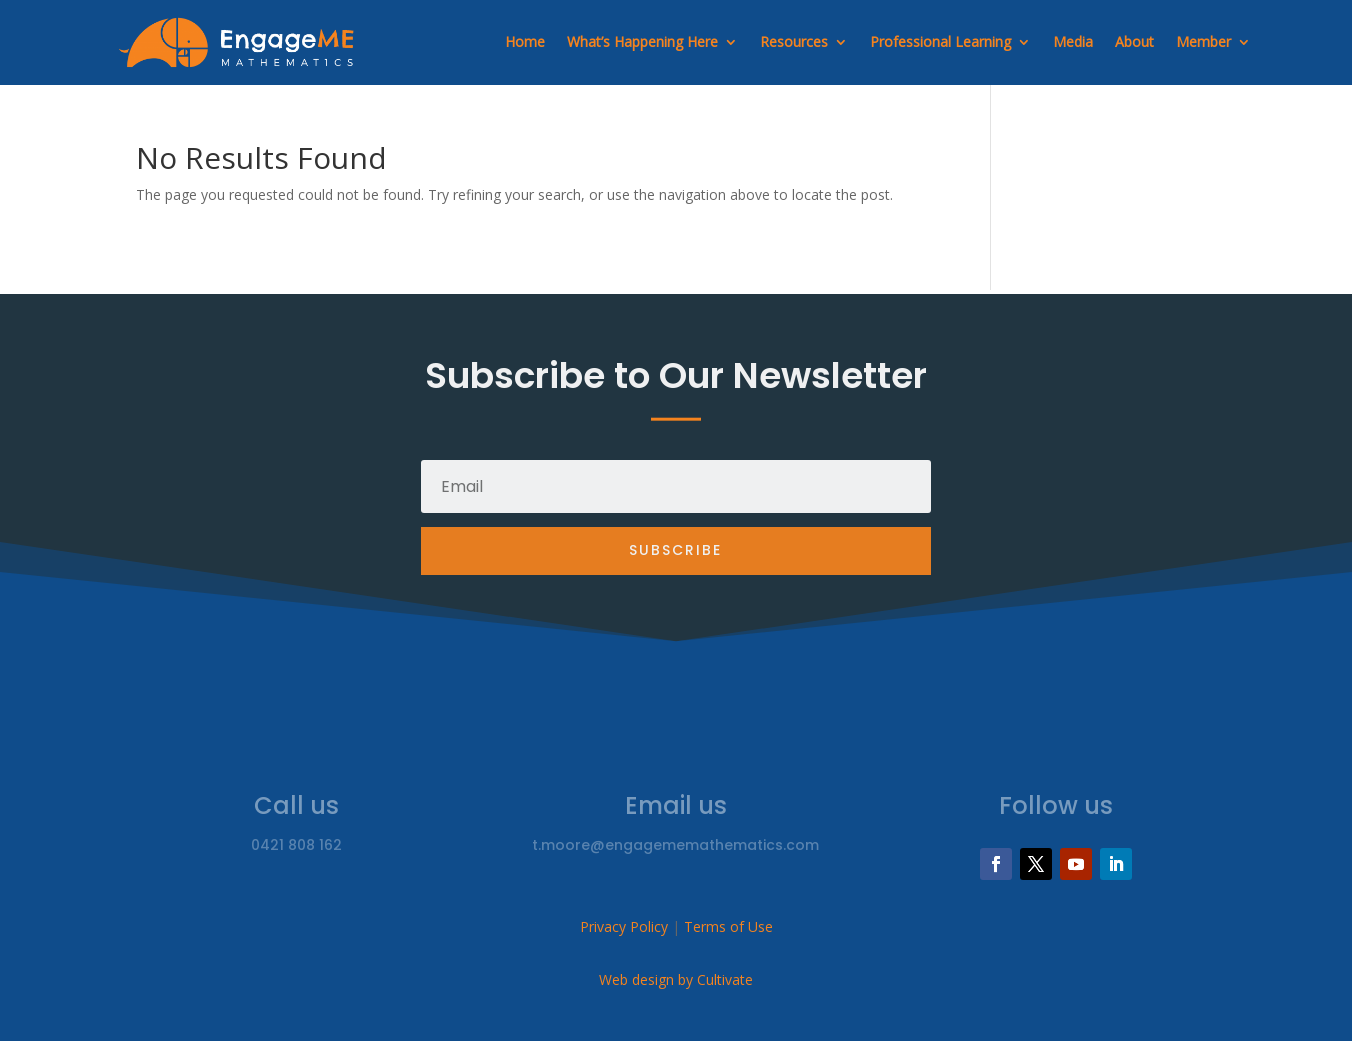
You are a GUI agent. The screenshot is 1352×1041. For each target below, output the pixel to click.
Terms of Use (728, 926)
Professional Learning (940, 41)
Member (1203, 41)
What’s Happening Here (642, 41)
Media (1073, 41)
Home (525, 41)
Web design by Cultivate (676, 979)
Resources (794, 41)
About (1134, 41)
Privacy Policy (624, 926)
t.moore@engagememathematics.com (675, 845)
